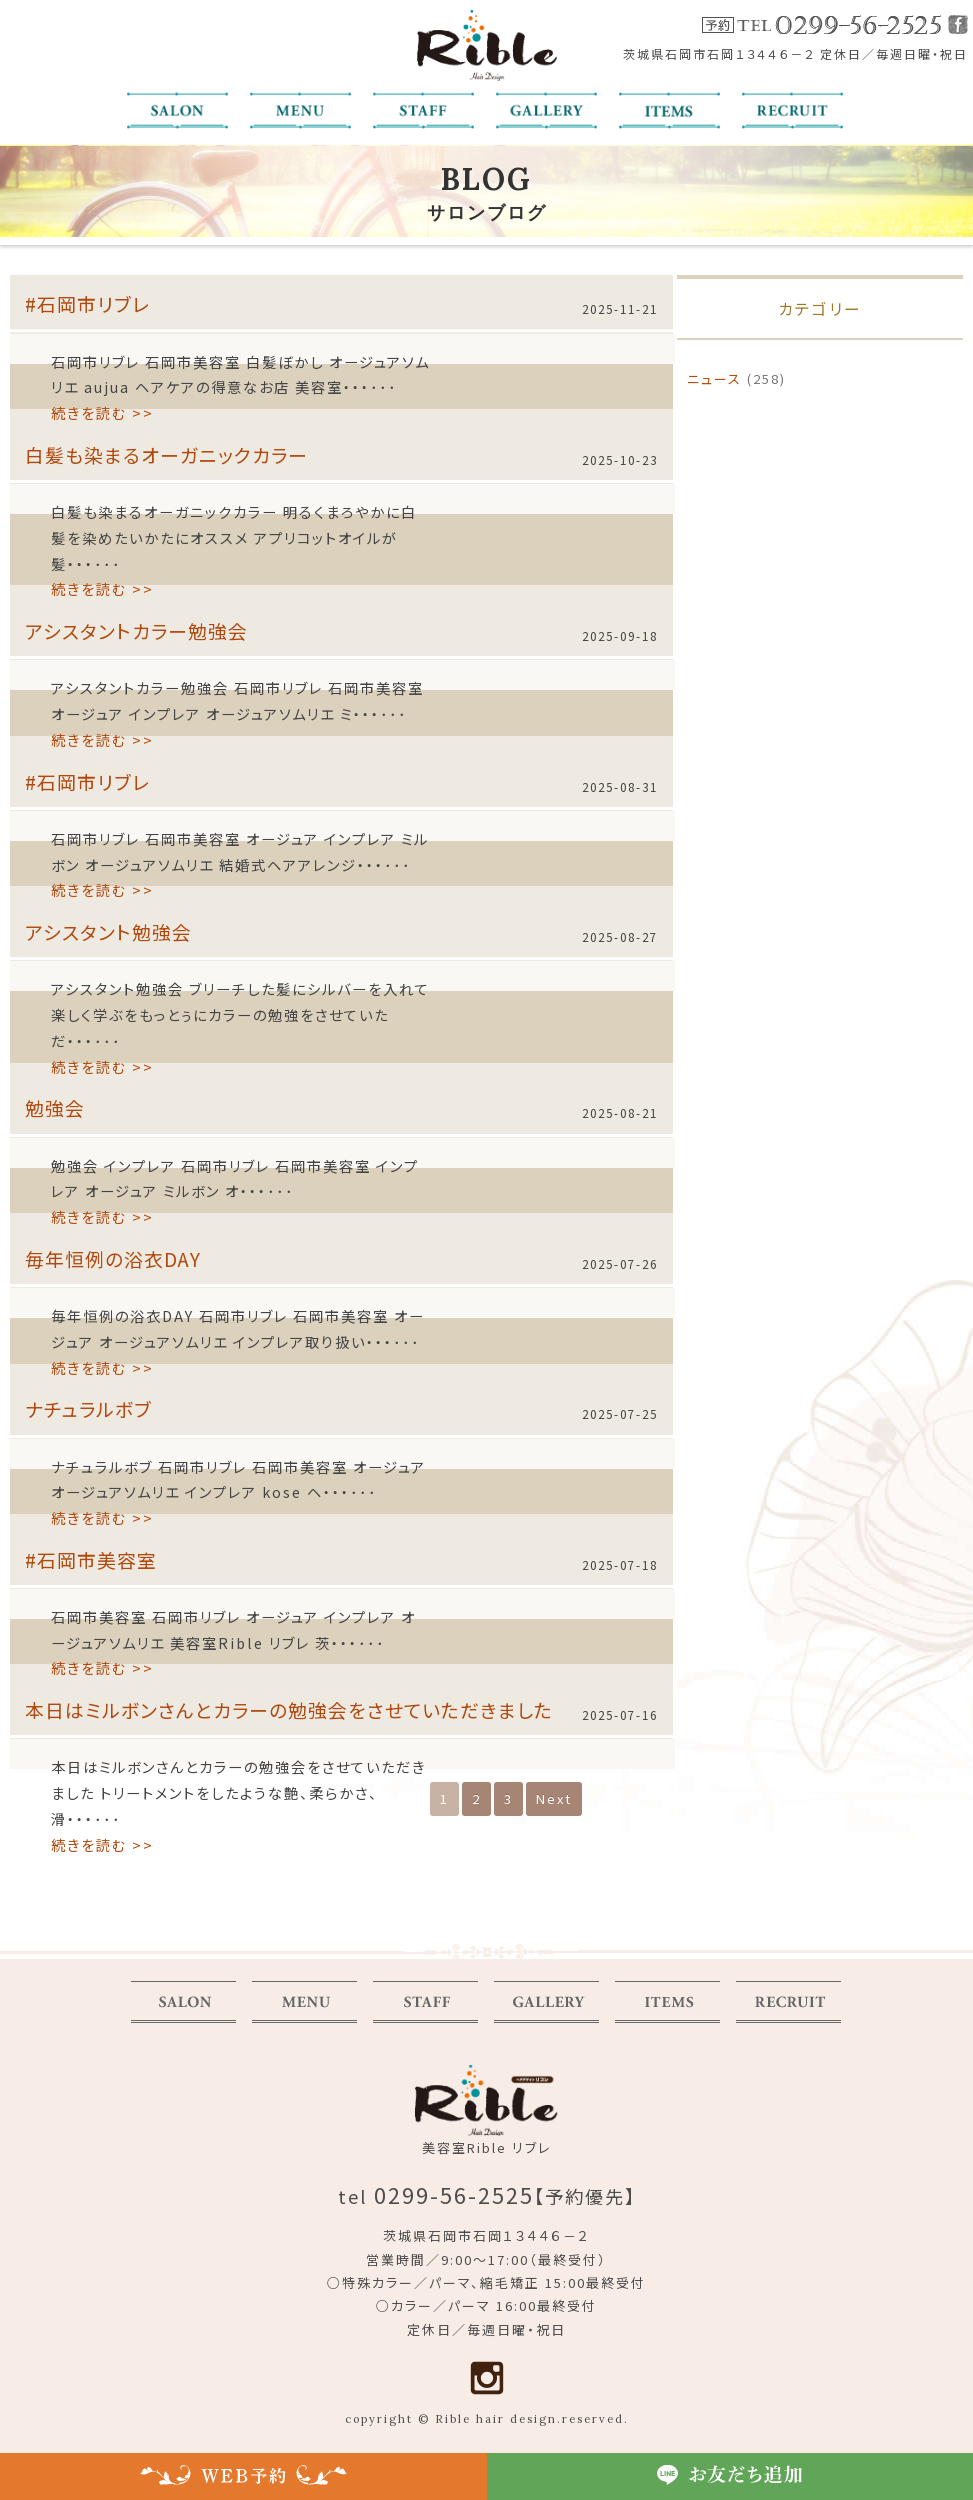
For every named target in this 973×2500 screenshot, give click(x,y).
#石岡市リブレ (87, 303)
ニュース (714, 378)
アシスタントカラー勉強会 (136, 630)
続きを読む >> (102, 412)
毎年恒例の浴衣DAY (113, 1258)
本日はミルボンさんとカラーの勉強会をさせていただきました (289, 1709)
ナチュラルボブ (88, 1408)
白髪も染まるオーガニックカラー (166, 454)
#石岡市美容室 (91, 1559)
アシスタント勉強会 (108, 931)
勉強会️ (55, 1107)
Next (554, 1798)
